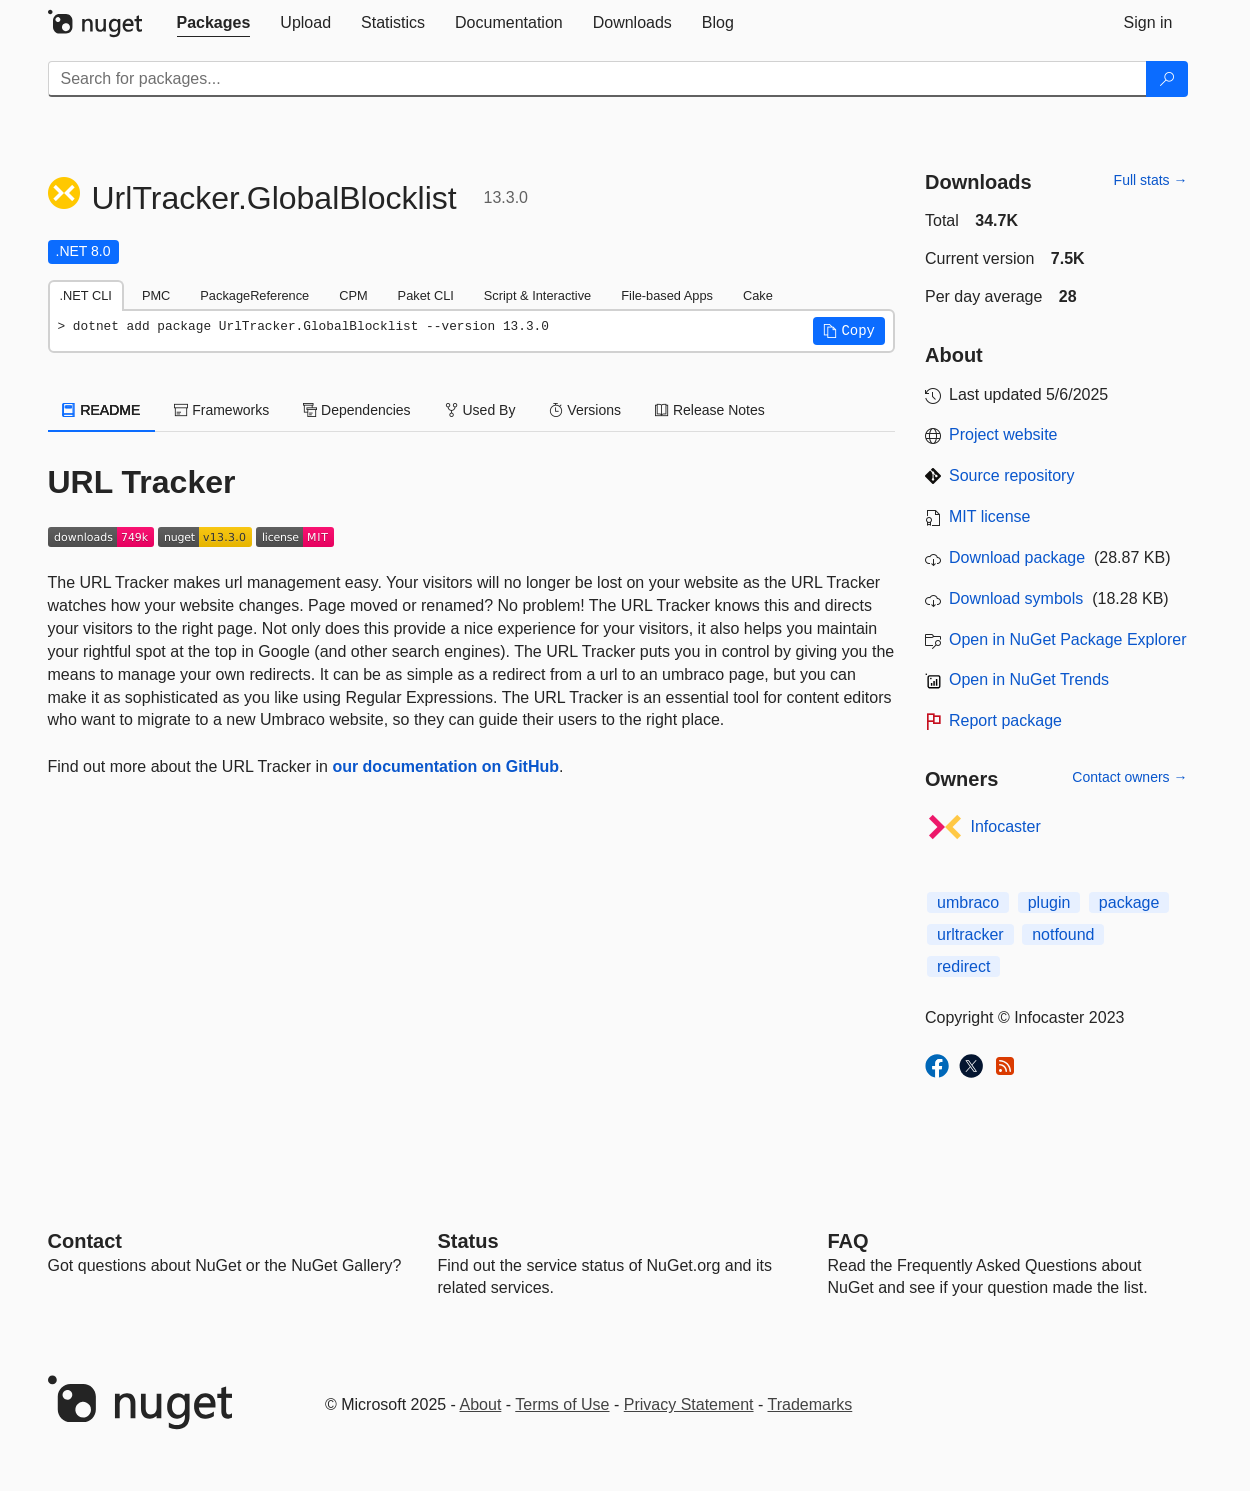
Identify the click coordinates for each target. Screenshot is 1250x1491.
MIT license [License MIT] (990, 516)
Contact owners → (1129, 777)
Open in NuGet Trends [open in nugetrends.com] (1029, 679)
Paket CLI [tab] (426, 295)
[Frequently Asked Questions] (848, 1241)
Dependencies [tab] (356, 410)
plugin (1049, 902)
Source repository (1011, 475)
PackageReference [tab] (254, 295)
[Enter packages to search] (597, 79)
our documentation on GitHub (445, 766)
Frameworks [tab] (221, 410)
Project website (1003, 434)
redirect (963, 966)
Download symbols (1016, 598)
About (481, 1404)
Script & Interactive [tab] (537, 295)
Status (468, 1241)
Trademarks (810, 1404)
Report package (1005, 720)
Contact (85, 1241)
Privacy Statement (689, 1404)
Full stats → (1151, 180)
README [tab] (102, 410)
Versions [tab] (585, 410)
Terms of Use (562, 1404)
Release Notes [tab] (710, 410)
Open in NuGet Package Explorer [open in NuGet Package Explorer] (1067, 639)
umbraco (968, 902)
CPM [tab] (353, 295)
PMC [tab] (156, 295)
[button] (849, 331)
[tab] (214, 23)
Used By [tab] (480, 410)
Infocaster (1006, 826)
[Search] (1167, 79)
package (1129, 902)
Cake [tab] (758, 295)
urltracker (970, 934)
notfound (1063, 934)
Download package (1017, 557)
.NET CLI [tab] (86, 295)
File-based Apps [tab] (667, 295)
